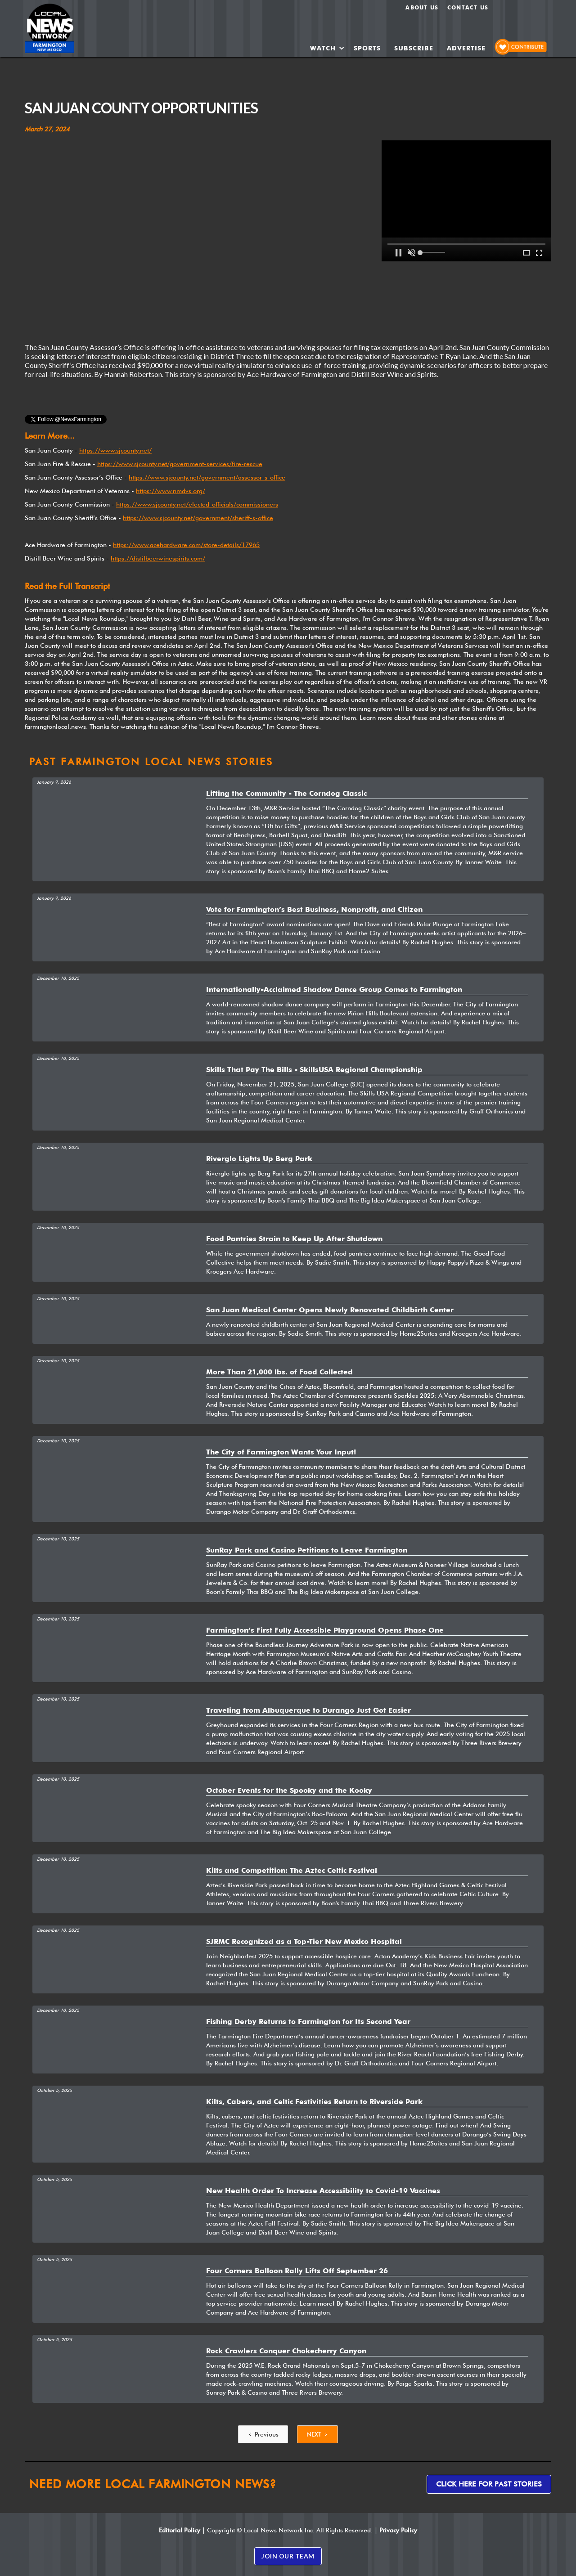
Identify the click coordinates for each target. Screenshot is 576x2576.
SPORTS (367, 48)
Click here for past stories (489, 2484)
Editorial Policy (179, 2530)
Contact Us (467, 7)
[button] (327, 48)
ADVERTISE (466, 48)
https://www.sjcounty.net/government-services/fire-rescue (179, 463)
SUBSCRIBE (413, 48)
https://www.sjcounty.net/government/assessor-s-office (207, 477)
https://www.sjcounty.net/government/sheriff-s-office (198, 517)
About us (421, 7)
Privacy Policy (398, 2530)
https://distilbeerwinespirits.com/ (158, 558)
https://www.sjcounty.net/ (115, 450)
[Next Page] (317, 2434)
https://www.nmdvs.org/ (170, 490)
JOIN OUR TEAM (288, 2556)
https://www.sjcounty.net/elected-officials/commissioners (197, 504)
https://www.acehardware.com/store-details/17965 (186, 544)
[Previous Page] (263, 2434)
